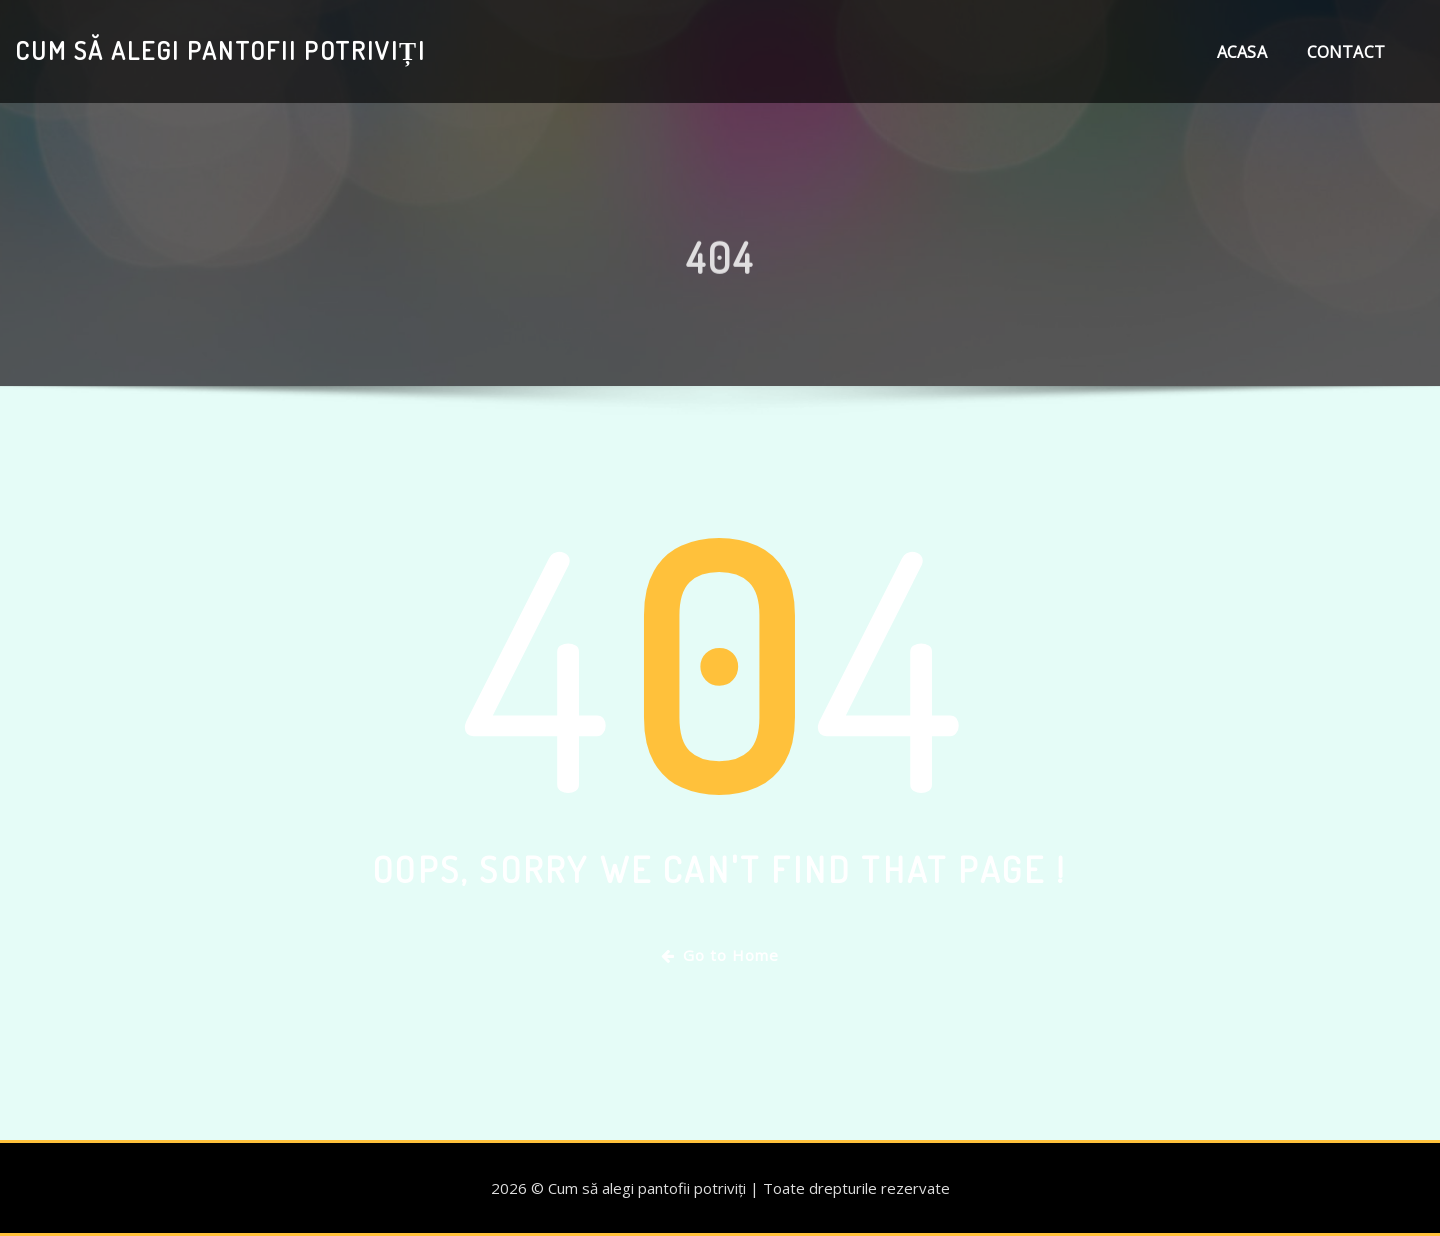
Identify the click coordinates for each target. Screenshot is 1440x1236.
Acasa (1242, 52)
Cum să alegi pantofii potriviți (220, 50)
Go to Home (720, 955)
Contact (1346, 52)
